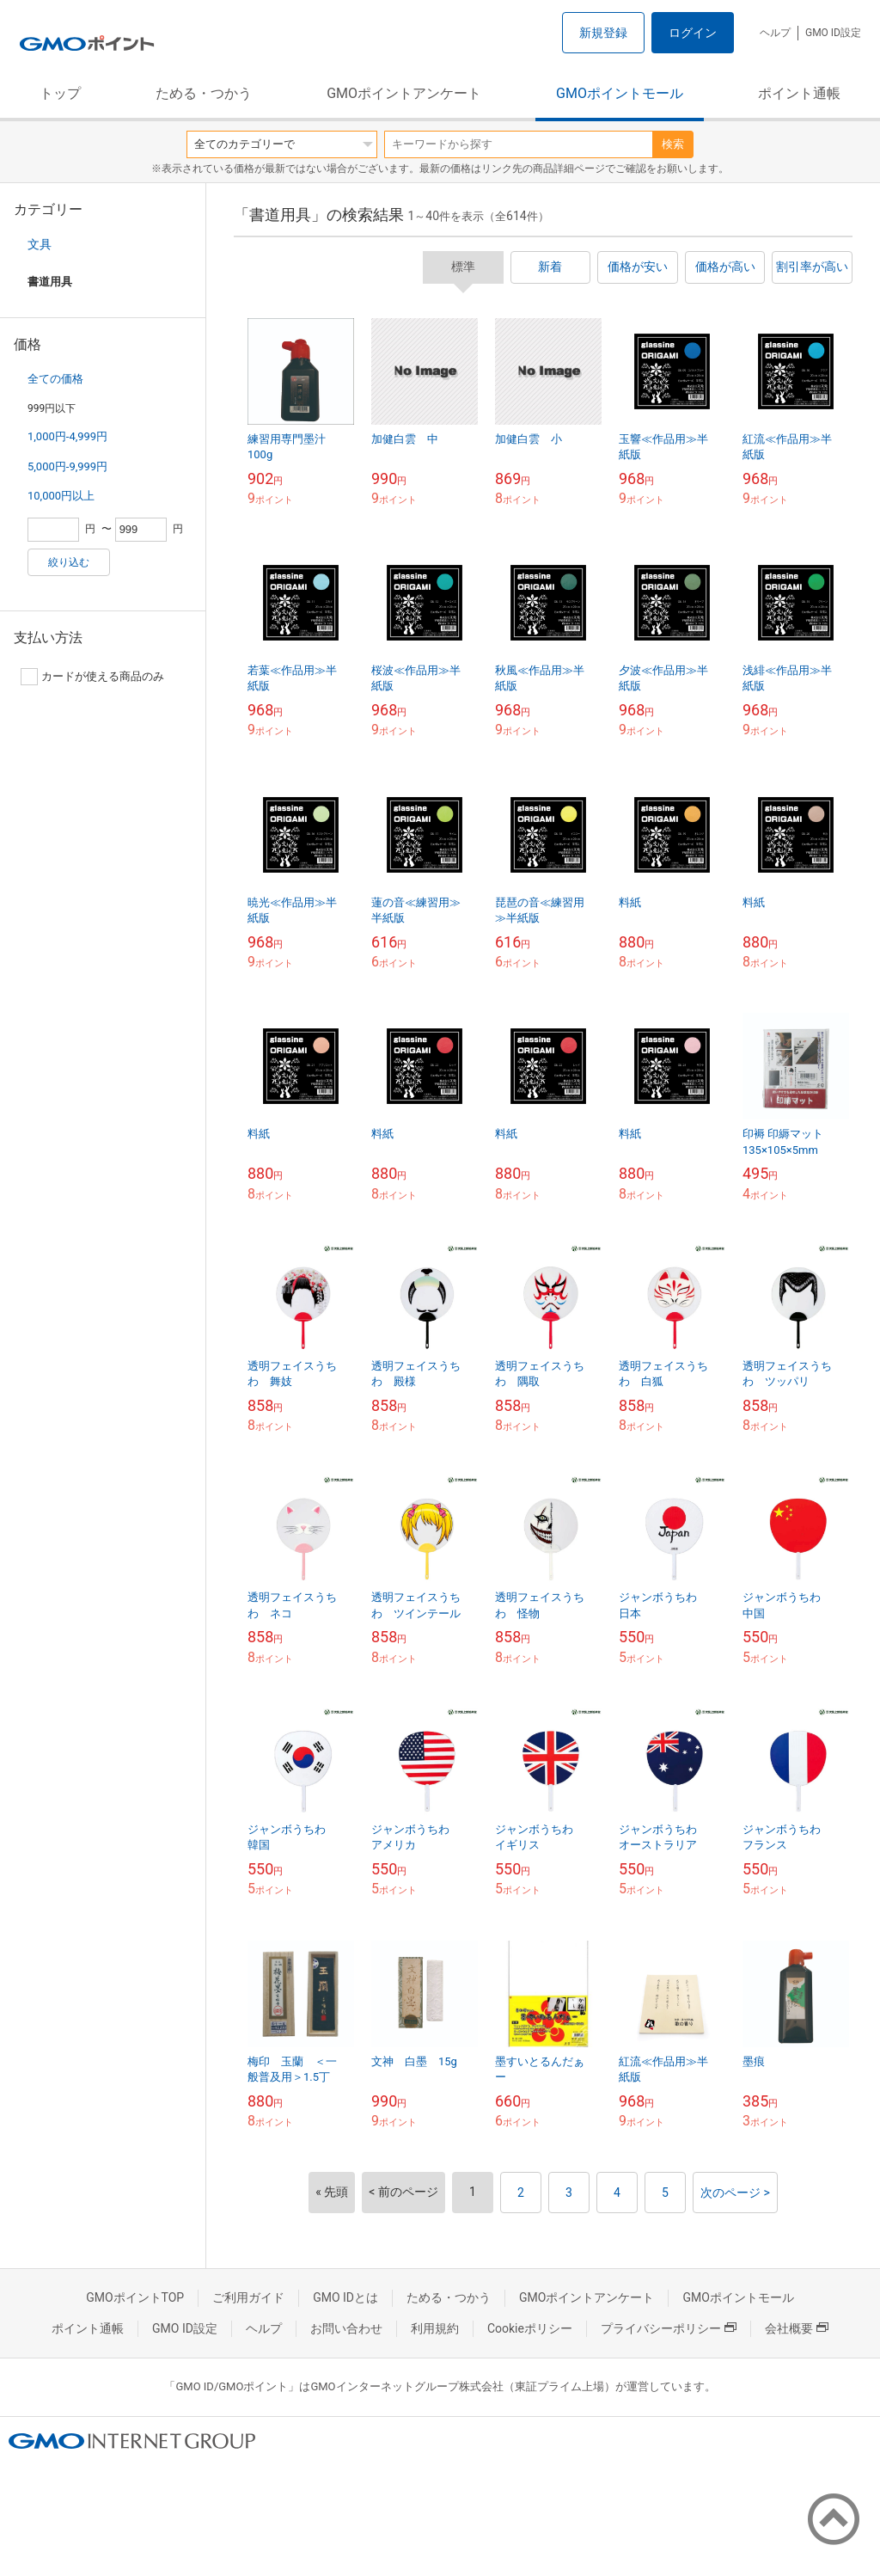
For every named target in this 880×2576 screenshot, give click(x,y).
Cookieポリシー (529, 2328)
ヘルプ (775, 33)
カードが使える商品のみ (92, 676)
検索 (673, 144)
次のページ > (735, 2192)
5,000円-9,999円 (67, 466)
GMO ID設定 (833, 33)
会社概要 (796, 2328)
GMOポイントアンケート (404, 93)
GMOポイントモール (619, 93)
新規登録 (603, 33)
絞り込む (68, 562)
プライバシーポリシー (668, 2328)
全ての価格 (55, 378)
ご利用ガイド (248, 2297)
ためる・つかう (204, 93)
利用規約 (435, 2328)
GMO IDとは (345, 2297)
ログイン (693, 33)
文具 (40, 244)
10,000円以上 (61, 495)
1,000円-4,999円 (67, 436)
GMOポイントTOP (135, 2297)
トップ (60, 93)
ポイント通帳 (799, 93)
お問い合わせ (346, 2328)
